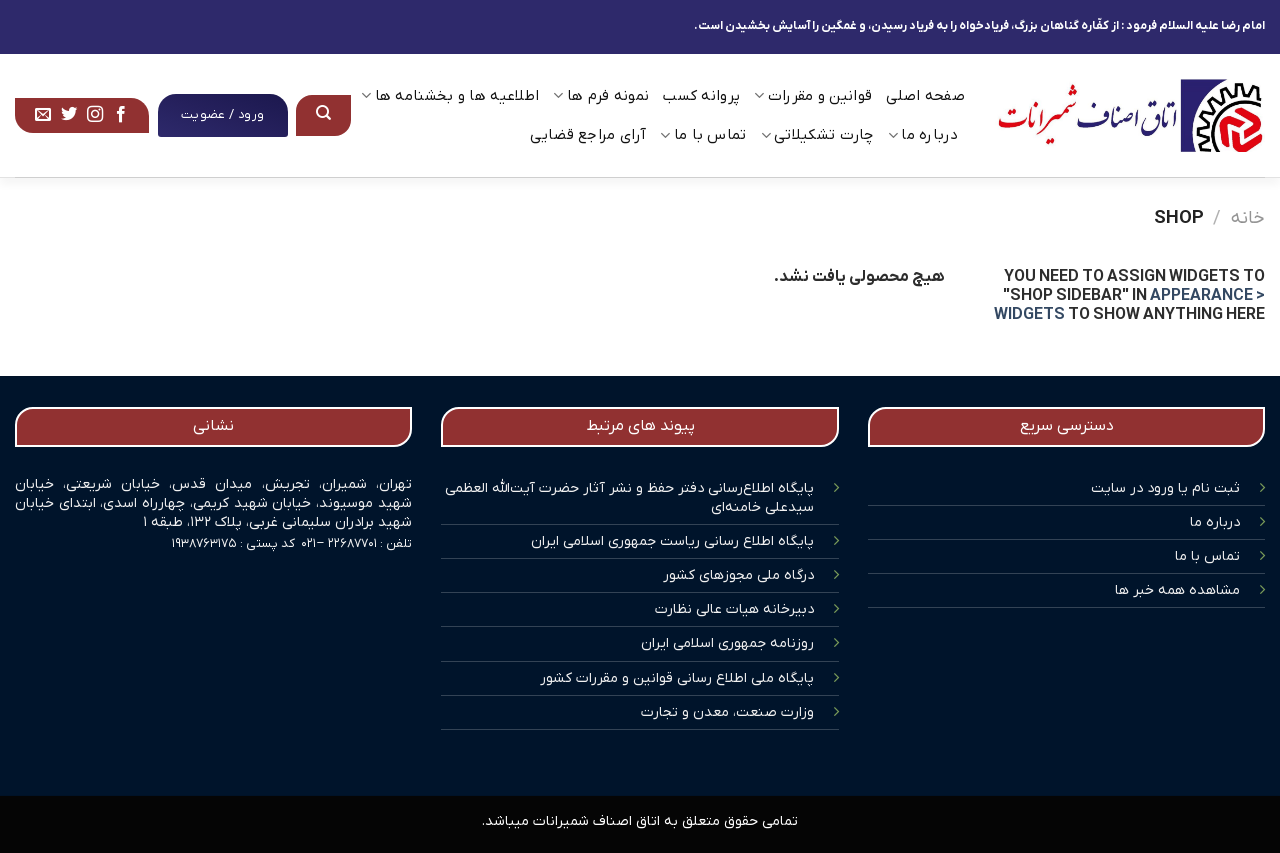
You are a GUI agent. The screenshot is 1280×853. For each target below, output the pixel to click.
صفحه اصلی (925, 96)
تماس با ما (703, 135)
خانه (1248, 218)
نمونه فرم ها (601, 96)
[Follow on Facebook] (121, 115)
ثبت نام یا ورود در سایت (1165, 488)
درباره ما (923, 135)
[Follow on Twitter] (69, 115)
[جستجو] (324, 115)
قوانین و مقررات (813, 96)
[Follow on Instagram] (95, 115)
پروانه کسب (701, 96)
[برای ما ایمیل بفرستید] (43, 115)
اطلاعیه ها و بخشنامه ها (450, 96)
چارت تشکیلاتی (817, 135)
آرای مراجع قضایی (588, 135)
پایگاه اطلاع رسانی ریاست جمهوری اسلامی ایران (672, 541)
